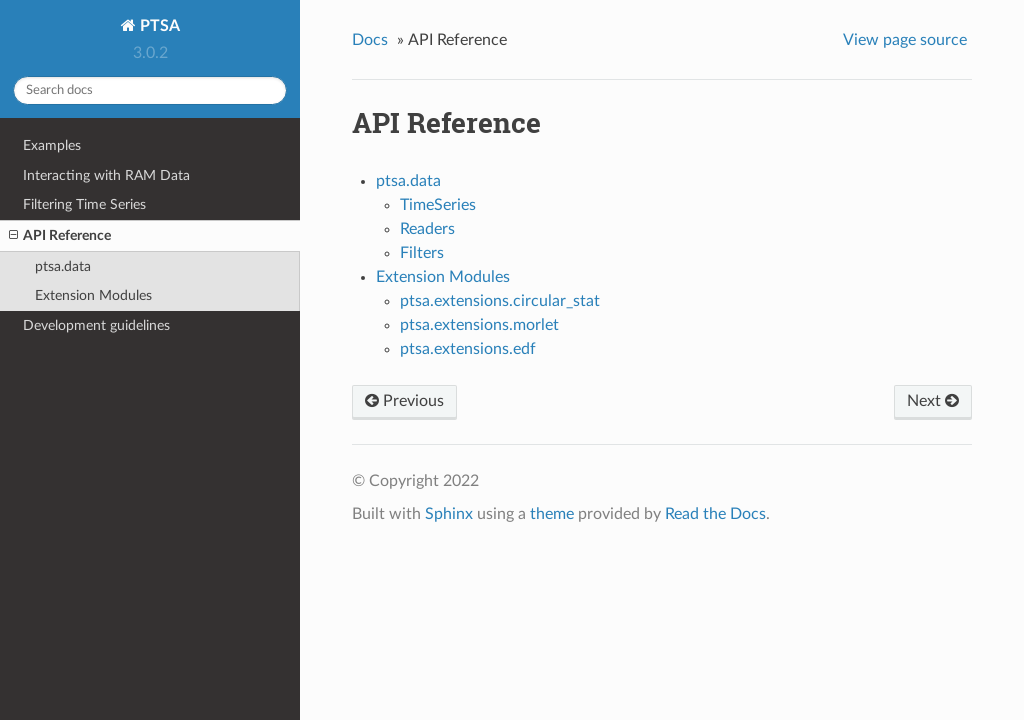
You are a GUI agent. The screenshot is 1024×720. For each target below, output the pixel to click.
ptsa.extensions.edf (468, 349)
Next (933, 401)
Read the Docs (715, 514)
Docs (370, 40)
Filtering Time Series (84, 204)
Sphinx (449, 514)
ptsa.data (63, 266)
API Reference (60, 236)
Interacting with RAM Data (106, 175)
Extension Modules (93, 295)
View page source (905, 40)
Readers (427, 229)
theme (552, 514)
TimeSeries (438, 205)
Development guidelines (96, 325)
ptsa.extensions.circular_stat (500, 301)
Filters (422, 253)
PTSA (158, 26)
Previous (404, 401)
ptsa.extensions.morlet (479, 325)
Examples (52, 145)
